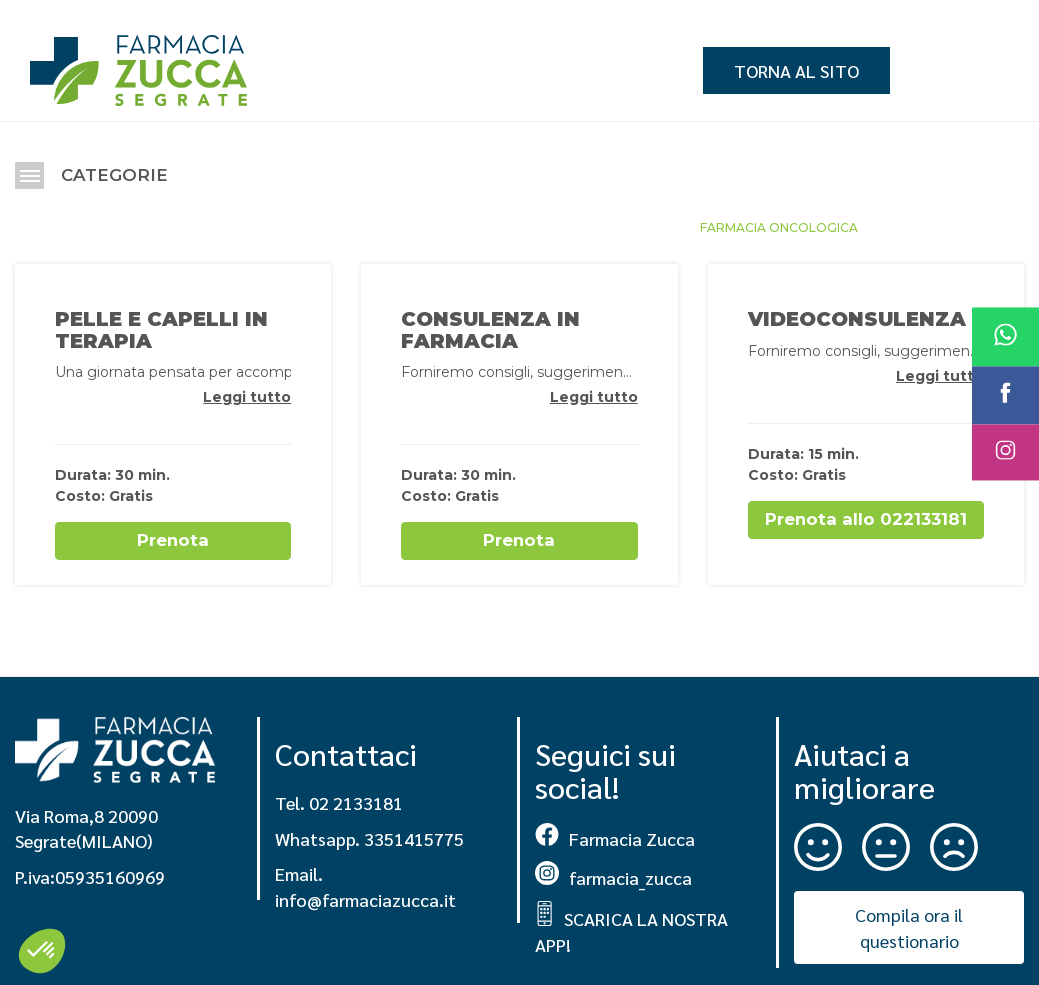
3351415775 (414, 835)
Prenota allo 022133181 (866, 519)
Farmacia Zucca (615, 835)
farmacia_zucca (613, 875)
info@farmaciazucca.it (365, 897)
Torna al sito (796, 70)
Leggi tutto (247, 397)
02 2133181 (356, 800)
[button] (42, 951)
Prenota (173, 540)
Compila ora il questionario (909, 925)
